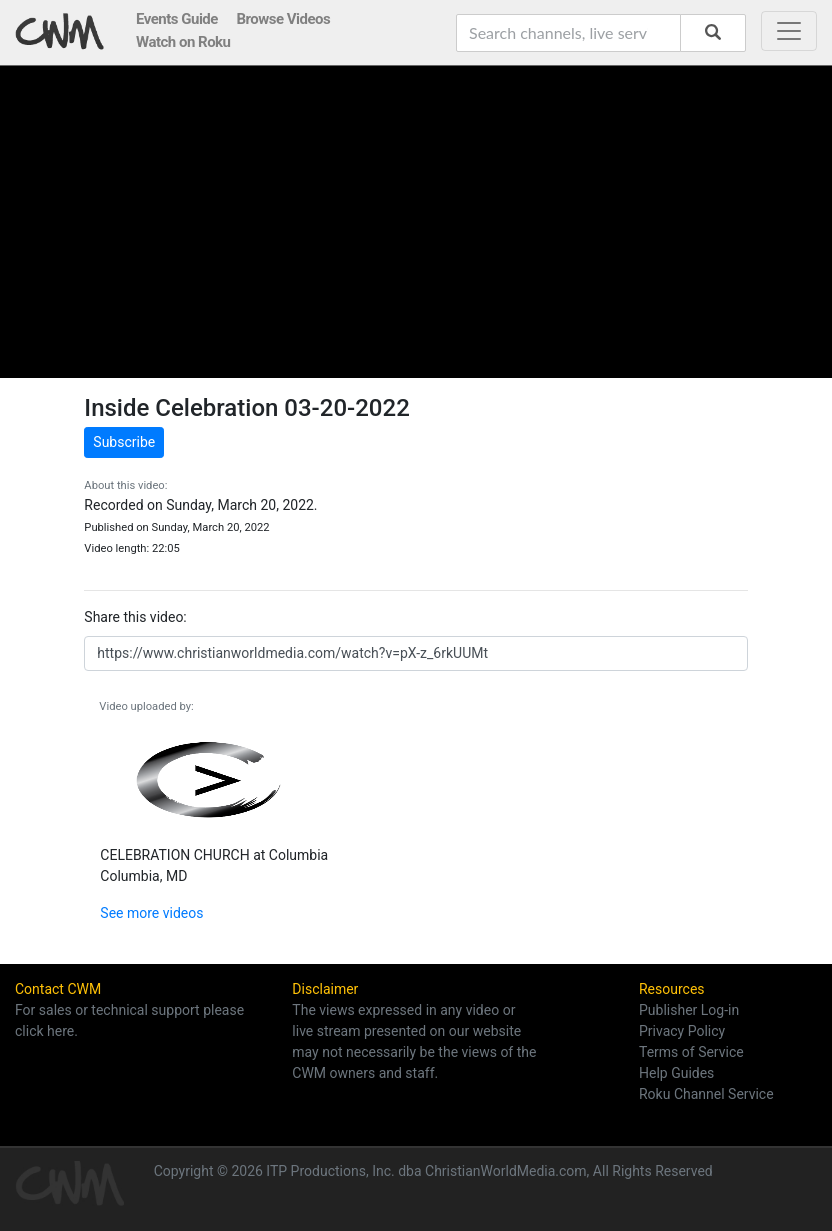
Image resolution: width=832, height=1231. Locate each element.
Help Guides (676, 1073)
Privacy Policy (682, 1031)
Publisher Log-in (689, 1010)
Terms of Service (691, 1052)
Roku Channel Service (706, 1094)
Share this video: (135, 617)
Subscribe (124, 442)
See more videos (151, 913)
